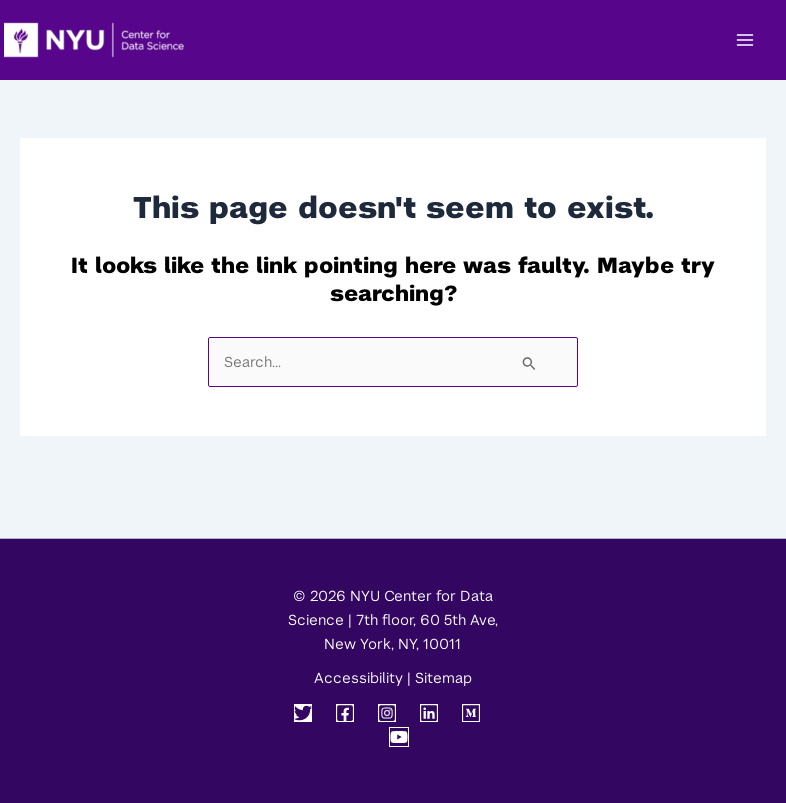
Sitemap (443, 678)
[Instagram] (387, 713)
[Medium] (471, 713)
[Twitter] (303, 713)
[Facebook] (345, 713)
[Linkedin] (429, 713)
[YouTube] (399, 737)
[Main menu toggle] (745, 40)
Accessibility (358, 678)
